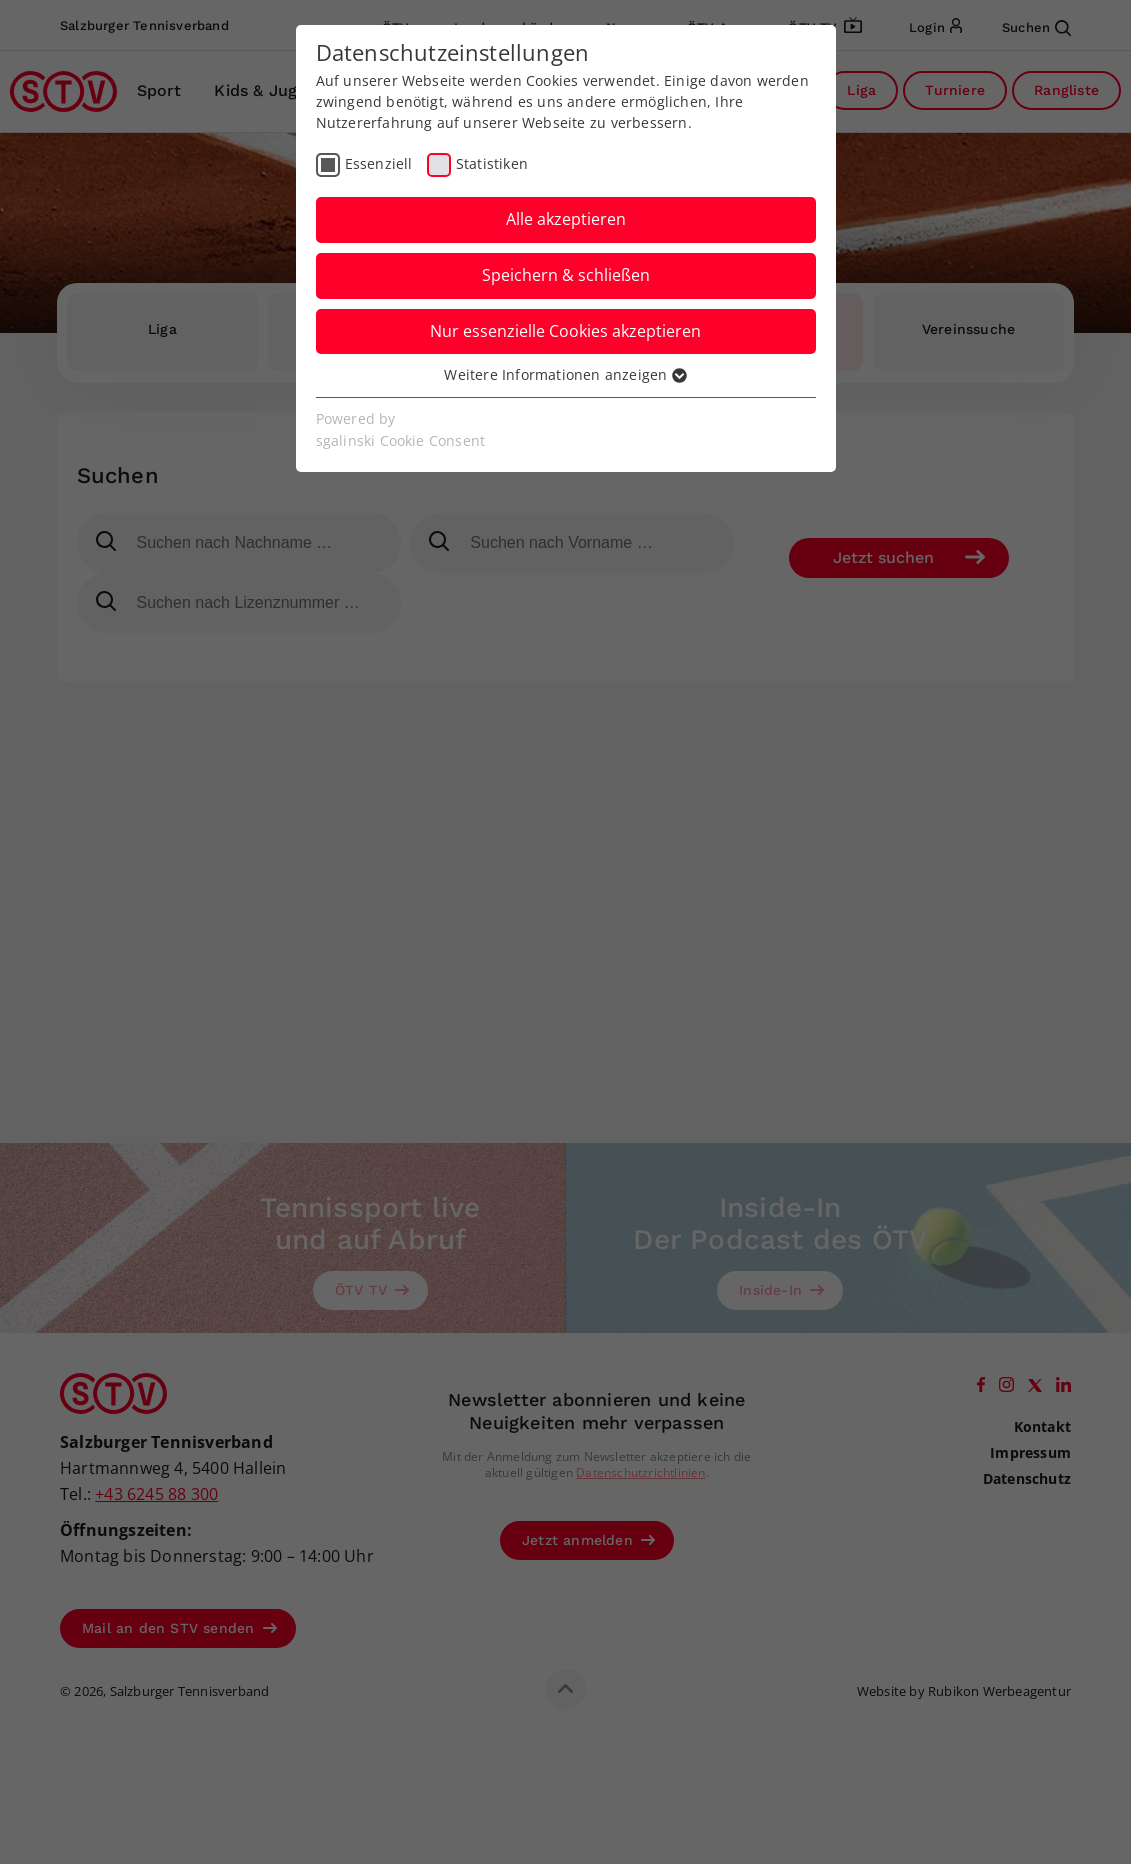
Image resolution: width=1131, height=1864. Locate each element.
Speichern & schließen (566, 275)
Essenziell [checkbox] (379, 163)
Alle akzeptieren (566, 219)
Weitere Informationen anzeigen (565, 374)
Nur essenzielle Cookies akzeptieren (565, 331)
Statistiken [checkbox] (492, 163)
